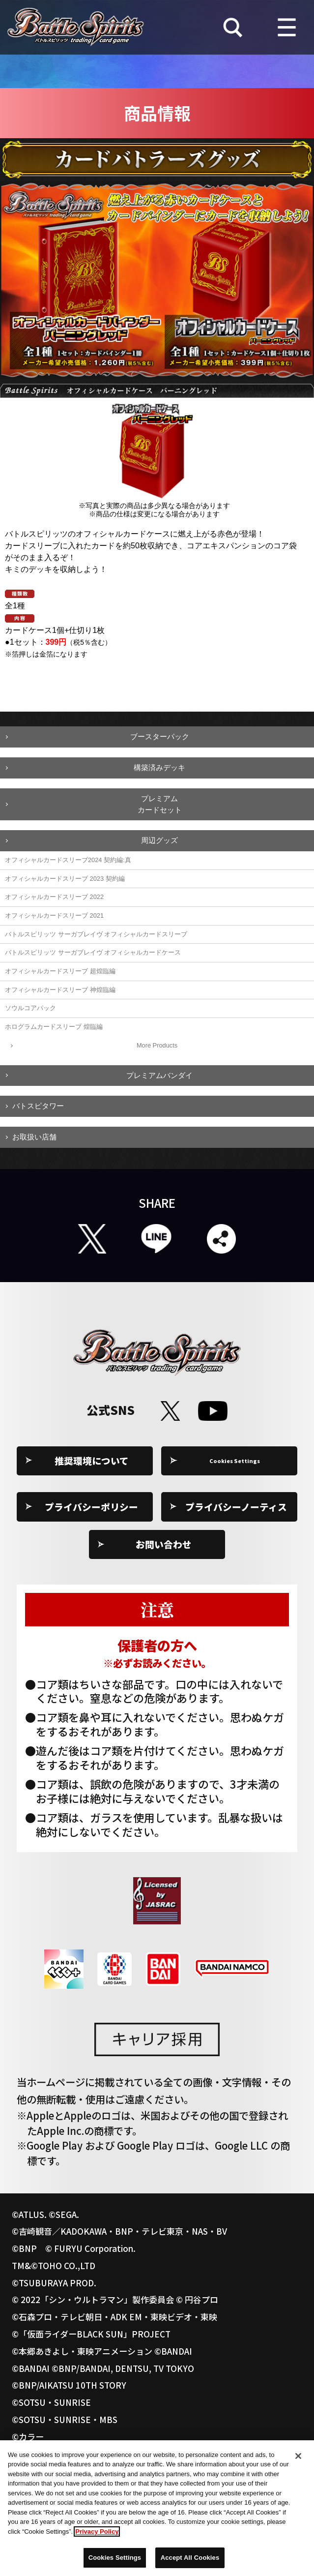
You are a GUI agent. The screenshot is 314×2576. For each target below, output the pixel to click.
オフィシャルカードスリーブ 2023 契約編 (65, 878)
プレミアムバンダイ (159, 1075)
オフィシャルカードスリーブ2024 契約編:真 (68, 860)
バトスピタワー (38, 1106)
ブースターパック (159, 736)
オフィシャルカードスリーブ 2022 (54, 896)
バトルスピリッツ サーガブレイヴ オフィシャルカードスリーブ (96, 934)
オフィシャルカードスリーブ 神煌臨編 (60, 989)
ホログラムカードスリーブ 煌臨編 (54, 1026)
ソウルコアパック (30, 1008)
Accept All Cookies (190, 2563)
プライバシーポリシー (91, 1506)
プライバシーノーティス (236, 1506)
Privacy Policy (96, 2537)
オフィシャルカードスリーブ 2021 (54, 915)
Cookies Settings (236, 1460)
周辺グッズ (159, 840)
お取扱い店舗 (34, 1137)
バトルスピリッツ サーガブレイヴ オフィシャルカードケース (93, 952)
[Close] (298, 2461)
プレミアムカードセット (160, 804)
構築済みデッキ (159, 767)
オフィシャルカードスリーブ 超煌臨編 (60, 971)
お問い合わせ (164, 1544)
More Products (157, 1045)
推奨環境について (92, 1460)
